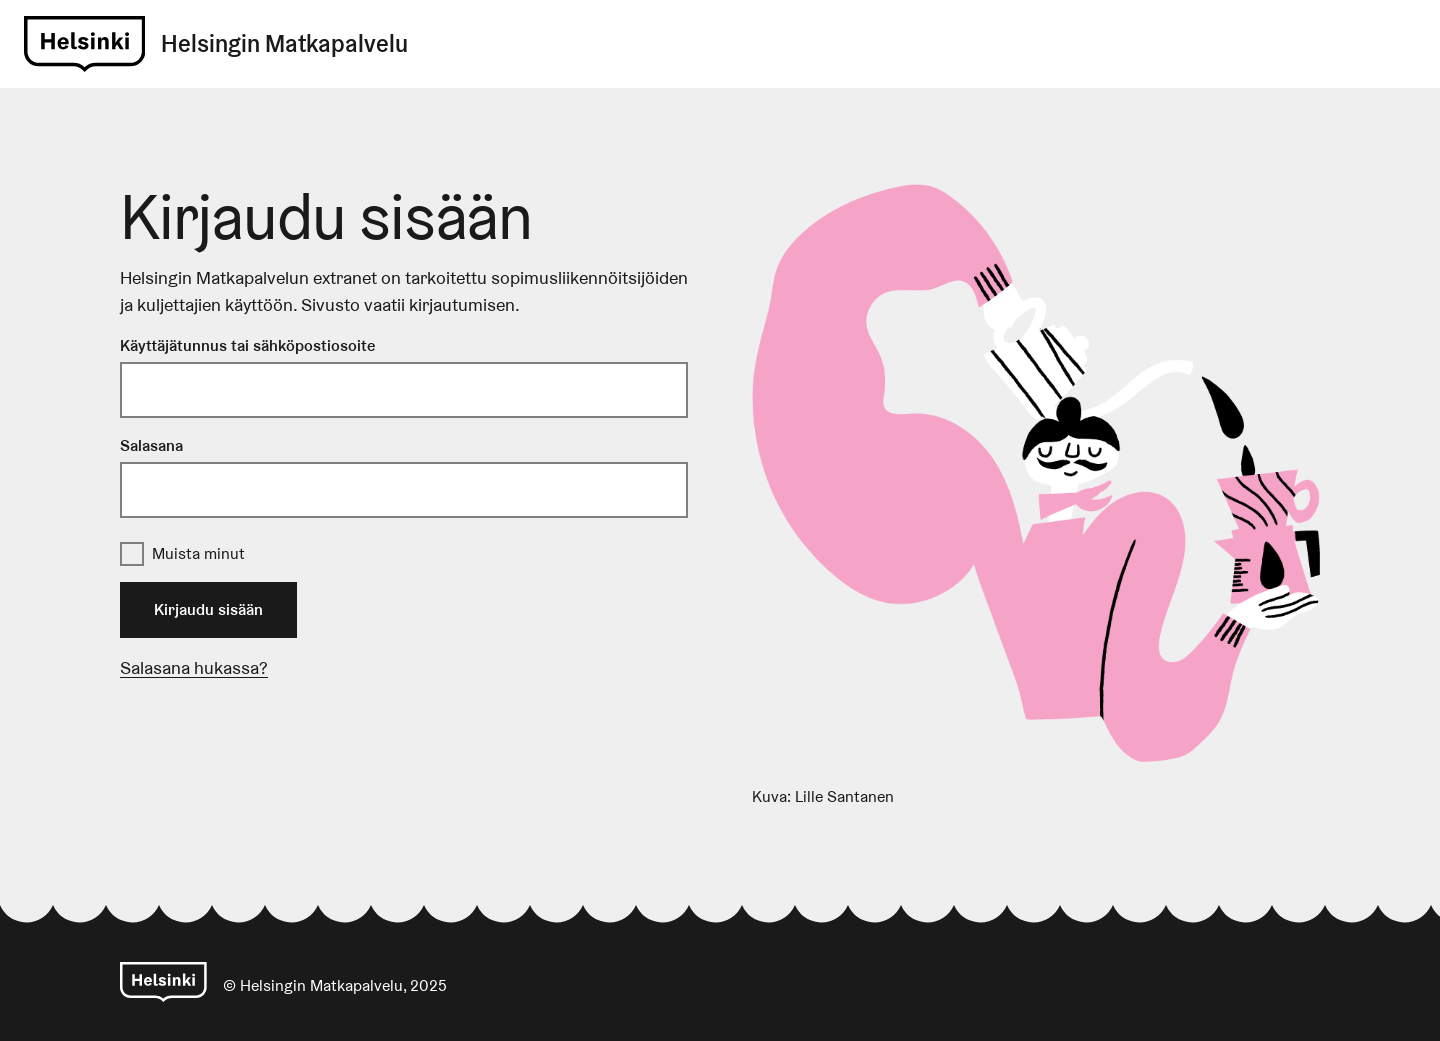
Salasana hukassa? (194, 667)
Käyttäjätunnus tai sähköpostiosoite (247, 345)
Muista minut (198, 553)
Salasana (151, 445)
